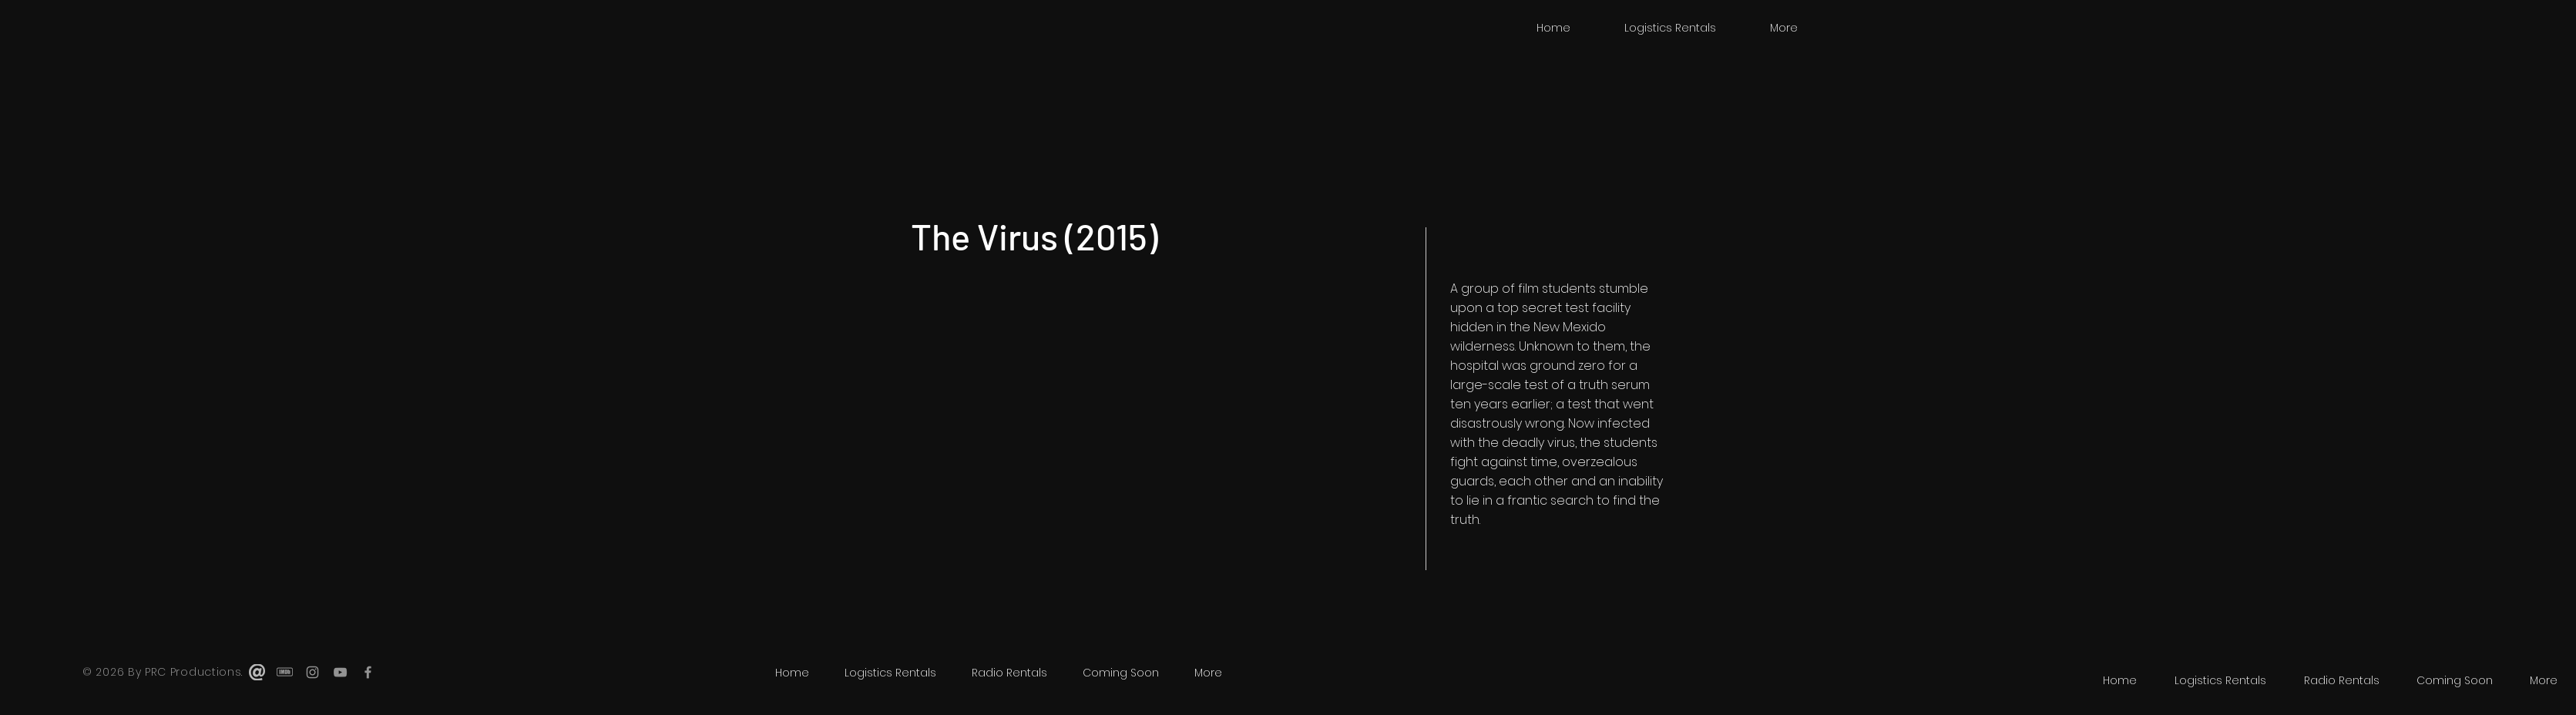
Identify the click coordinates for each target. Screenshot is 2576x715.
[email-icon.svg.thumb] (257, 672)
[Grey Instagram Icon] (312, 672)
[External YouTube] (1156, 427)
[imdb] (285, 672)
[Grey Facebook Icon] (368, 672)
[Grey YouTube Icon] (340, 672)
